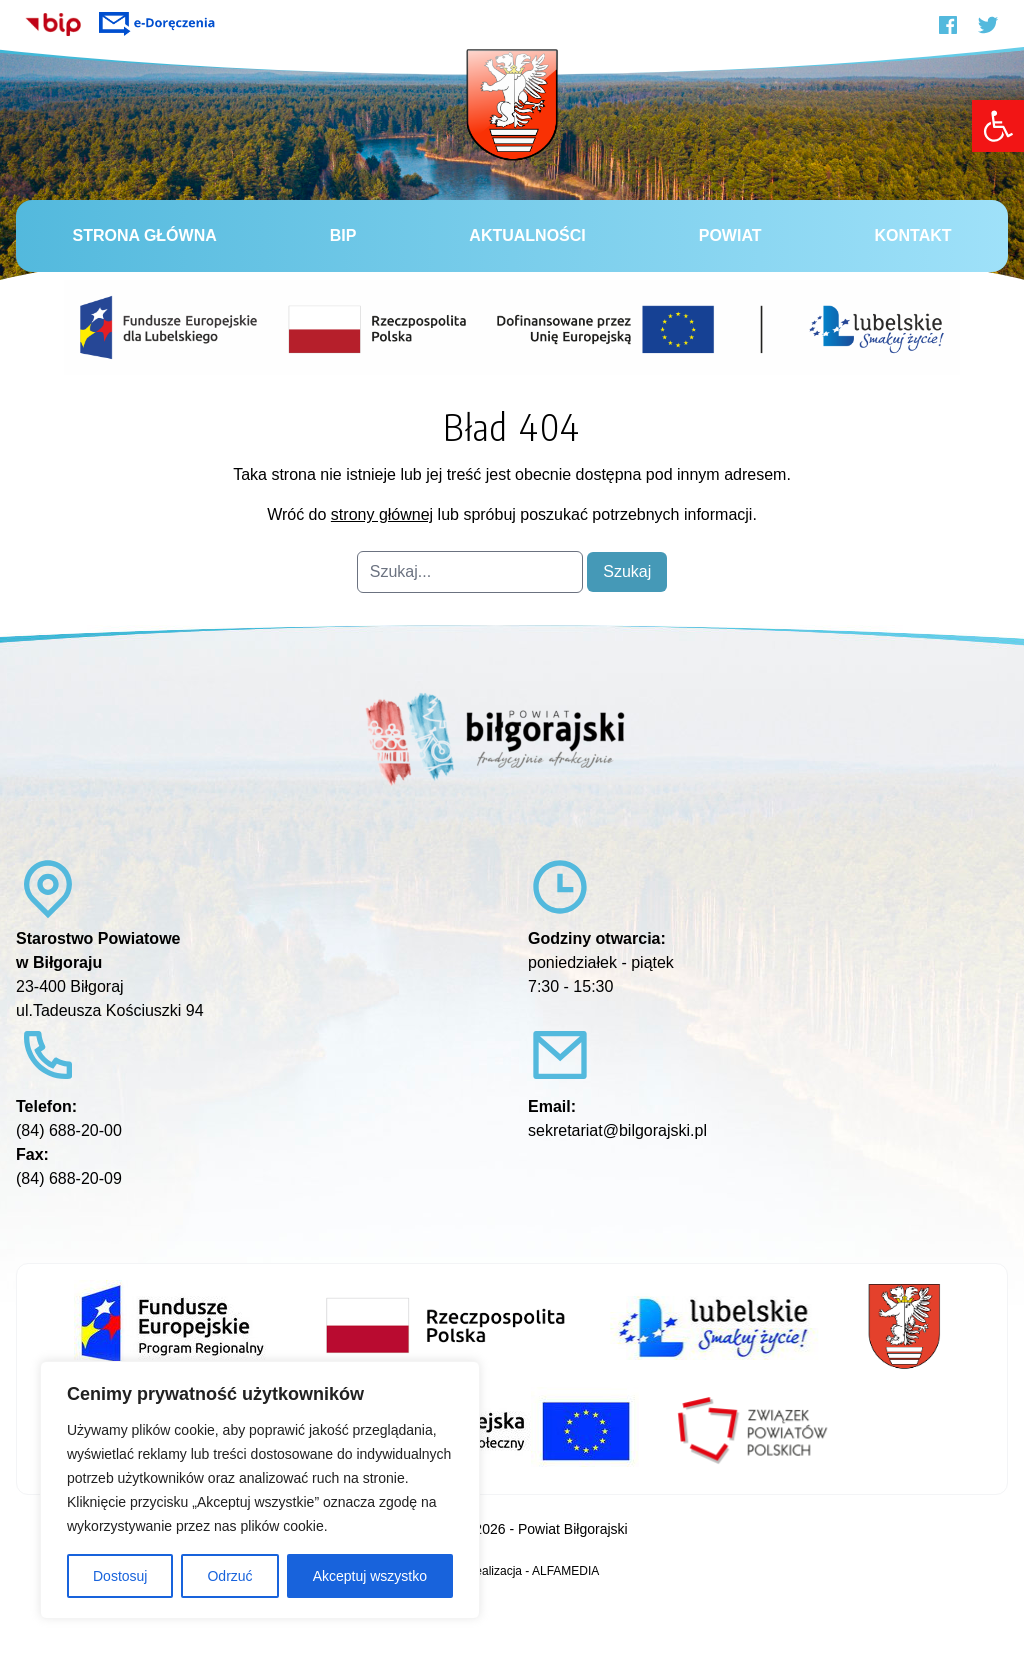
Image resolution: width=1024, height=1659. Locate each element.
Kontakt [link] (912, 235)
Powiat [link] (730, 235)
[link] (998, 126)
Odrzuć (229, 1576)
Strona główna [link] (144, 235)
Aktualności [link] (527, 235)
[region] (260, 1490)
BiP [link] (343, 235)
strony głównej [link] (382, 514)
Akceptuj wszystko (370, 1576)
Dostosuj (120, 1576)
